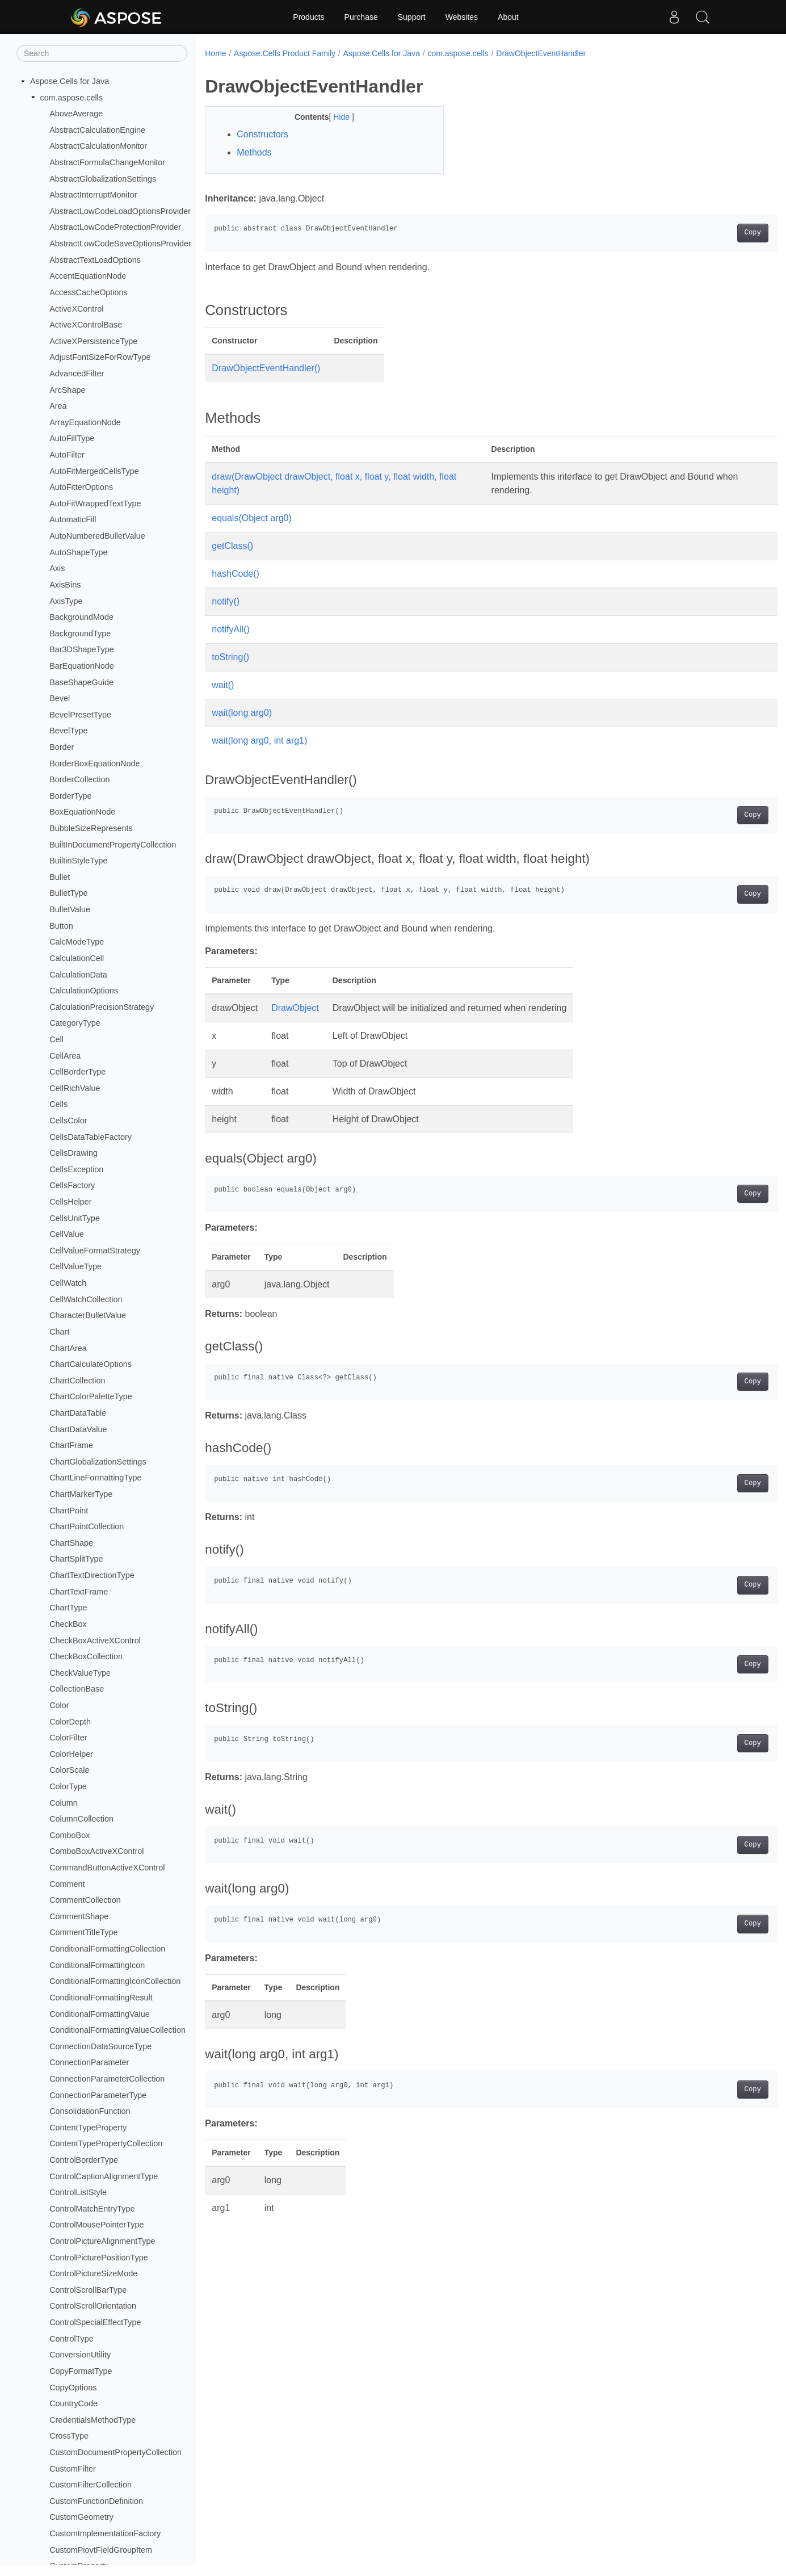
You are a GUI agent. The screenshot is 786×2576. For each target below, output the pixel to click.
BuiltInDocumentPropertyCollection (112, 844)
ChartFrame (71, 1445)
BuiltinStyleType (78, 860)
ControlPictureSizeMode (93, 2273)
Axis (57, 568)
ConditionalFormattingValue (99, 2014)
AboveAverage (76, 113)
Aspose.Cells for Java (69, 81)
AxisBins (65, 584)
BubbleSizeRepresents (90, 828)
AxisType (65, 601)
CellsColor (68, 1120)
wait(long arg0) (242, 713)
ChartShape (71, 1542)
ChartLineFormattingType (95, 1477)
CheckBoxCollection (86, 1656)
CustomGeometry (81, 2517)
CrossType (69, 2435)
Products (308, 17)
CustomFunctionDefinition (96, 2501)
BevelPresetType (80, 714)
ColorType (68, 1786)
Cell (56, 1039)
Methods (254, 152)
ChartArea (68, 1348)
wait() (223, 685)
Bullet (59, 877)
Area (57, 405)
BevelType (68, 730)
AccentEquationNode (87, 275)
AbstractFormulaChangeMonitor (107, 162)
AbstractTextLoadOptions (95, 260)
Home (215, 53)
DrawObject (295, 1008)
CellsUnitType (74, 1218)
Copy (713, 233)
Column (63, 1802)
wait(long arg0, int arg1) (259, 740)
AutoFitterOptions (81, 487)
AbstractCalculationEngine (97, 130)
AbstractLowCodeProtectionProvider (115, 227)
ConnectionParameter (89, 2062)
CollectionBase (76, 1688)
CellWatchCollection (85, 1299)
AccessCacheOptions (88, 292)
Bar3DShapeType (81, 649)
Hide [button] (334, 116)
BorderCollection (79, 779)
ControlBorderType (83, 2159)
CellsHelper (70, 1201)
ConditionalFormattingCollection (107, 1948)
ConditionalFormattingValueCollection (117, 2029)
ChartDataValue (78, 1429)
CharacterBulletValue (87, 1315)
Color (59, 1705)
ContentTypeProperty (88, 2127)
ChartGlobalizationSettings (97, 1461)
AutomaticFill (72, 519)
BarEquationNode (81, 665)
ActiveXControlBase (85, 324)
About (508, 17)
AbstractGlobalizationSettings (102, 178)
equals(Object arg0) (252, 518)
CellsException (76, 1169)
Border (61, 747)
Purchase (361, 17)
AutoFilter (67, 454)
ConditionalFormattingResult (101, 1997)
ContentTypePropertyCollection (105, 2143)
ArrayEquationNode (85, 422)
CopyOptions (72, 2387)
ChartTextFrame (78, 1591)
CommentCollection (85, 1899)
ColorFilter (68, 1737)
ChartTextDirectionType (91, 1575)
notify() (225, 601)
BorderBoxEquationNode (94, 763)
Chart (59, 1331)
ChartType (68, 1607)
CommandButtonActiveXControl (107, 1867)
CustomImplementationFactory (105, 2533)
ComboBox (69, 1835)
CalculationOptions (83, 990)
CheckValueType (80, 1672)
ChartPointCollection (86, 1526)
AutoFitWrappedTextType (95, 503)
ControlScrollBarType (88, 2289)
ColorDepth (70, 1721)
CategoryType (74, 1022)
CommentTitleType (83, 1932)
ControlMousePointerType (96, 2224)
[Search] (101, 53)
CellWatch (67, 1282)
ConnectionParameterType (97, 2095)
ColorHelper (71, 1754)
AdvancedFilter (76, 373)
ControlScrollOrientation (92, 2305)
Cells (58, 1104)
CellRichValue (74, 1088)
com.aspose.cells (71, 97)
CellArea (65, 1055)
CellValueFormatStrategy (94, 1250)
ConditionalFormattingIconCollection (114, 1981)
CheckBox (68, 1624)
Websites (461, 17)
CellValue (66, 1234)
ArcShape (67, 390)
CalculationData (78, 974)
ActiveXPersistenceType (93, 341)
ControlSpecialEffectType (95, 2322)
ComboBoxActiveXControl (96, 1851)
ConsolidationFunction (89, 2111)
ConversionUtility (80, 2354)
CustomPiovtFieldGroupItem (100, 2549)
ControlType (71, 2338)
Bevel (59, 698)
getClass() (232, 546)
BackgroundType (80, 633)
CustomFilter (72, 2468)
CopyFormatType (80, 2371)
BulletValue (69, 909)
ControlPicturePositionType (98, 2257)
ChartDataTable (77, 1412)
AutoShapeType (78, 552)
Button (61, 925)
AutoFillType (71, 438)
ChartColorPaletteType (90, 1396)
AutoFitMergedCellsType (94, 471)
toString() (230, 657)
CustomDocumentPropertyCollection (115, 2452)
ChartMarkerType (80, 1494)
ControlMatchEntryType (91, 2208)
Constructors (262, 134)
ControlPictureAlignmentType (102, 2241)
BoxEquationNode (82, 811)
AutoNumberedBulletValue (97, 535)
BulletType (68, 892)
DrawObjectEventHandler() (266, 368)
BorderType (70, 795)
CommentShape (78, 1916)
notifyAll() (231, 629)
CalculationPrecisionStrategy (101, 1007)
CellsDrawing (73, 1152)
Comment (67, 1884)
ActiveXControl (76, 308)
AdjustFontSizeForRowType (99, 357)
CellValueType (75, 1266)
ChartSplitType (76, 1558)
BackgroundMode (81, 617)
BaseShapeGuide (81, 682)
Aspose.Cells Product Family (284, 53)
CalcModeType (76, 941)
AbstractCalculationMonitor (98, 145)
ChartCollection (77, 1380)
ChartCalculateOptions (90, 1364)
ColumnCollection (81, 1818)
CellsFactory (72, 1185)
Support (412, 17)
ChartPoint (68, 1510)
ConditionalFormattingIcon (97, 1965)
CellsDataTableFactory (90, 1137)
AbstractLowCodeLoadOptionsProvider (120, 211)
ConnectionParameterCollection (107, 2078)
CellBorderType (77, 1071)
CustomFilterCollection (90, 2484)
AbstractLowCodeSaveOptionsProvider (120, 243)
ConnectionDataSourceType (100, 2046)
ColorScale (69, 1769)
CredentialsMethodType (92, 2419)
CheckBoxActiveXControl (95, 1640)
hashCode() (235, 573)
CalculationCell (76, 958)
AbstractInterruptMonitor (93, 194)
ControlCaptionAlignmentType (103, 2176)
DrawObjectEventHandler (541, 53)
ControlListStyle (78, 2192)
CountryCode (73, 2403)
